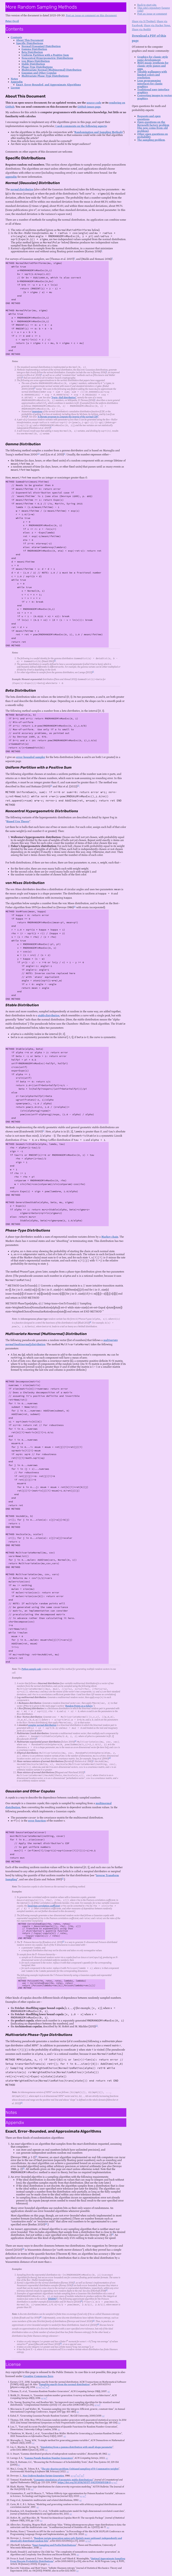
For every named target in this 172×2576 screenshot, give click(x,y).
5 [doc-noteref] (22, 377)
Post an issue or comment (152, 13)
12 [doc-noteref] (55, 660)
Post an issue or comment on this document (91, 15)
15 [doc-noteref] (78, 785)
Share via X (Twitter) (143, 21)
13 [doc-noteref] (93, 672)
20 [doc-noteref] (110, 1758)
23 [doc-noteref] (97, 2026)
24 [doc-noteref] (21, 2103)
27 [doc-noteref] (107, 2290)
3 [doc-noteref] (112, 258)
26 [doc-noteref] (23, 2249)
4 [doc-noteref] (41, 374)
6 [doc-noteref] (34, 388)
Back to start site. (147, 4)
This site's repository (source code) (153, 9)
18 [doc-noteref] (90, 1322)
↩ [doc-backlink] (37, 2387)
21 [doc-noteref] (63, 1878)
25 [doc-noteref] (46, 2224)
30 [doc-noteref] (61, 2343)
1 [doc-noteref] (101, 250)
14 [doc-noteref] (51, 785)
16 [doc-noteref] (75, 907)
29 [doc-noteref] (98, 2324)
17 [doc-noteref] (43, 1131)
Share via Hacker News (157, 25)
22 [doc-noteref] (63, 1941)
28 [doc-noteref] (40, 2317)
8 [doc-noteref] (27, 416)
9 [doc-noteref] (50, 427)
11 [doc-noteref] (64, 454)
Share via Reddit (141, 29)
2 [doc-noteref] (74, 258)
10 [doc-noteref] (38, 454)
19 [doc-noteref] (75, 1741)
